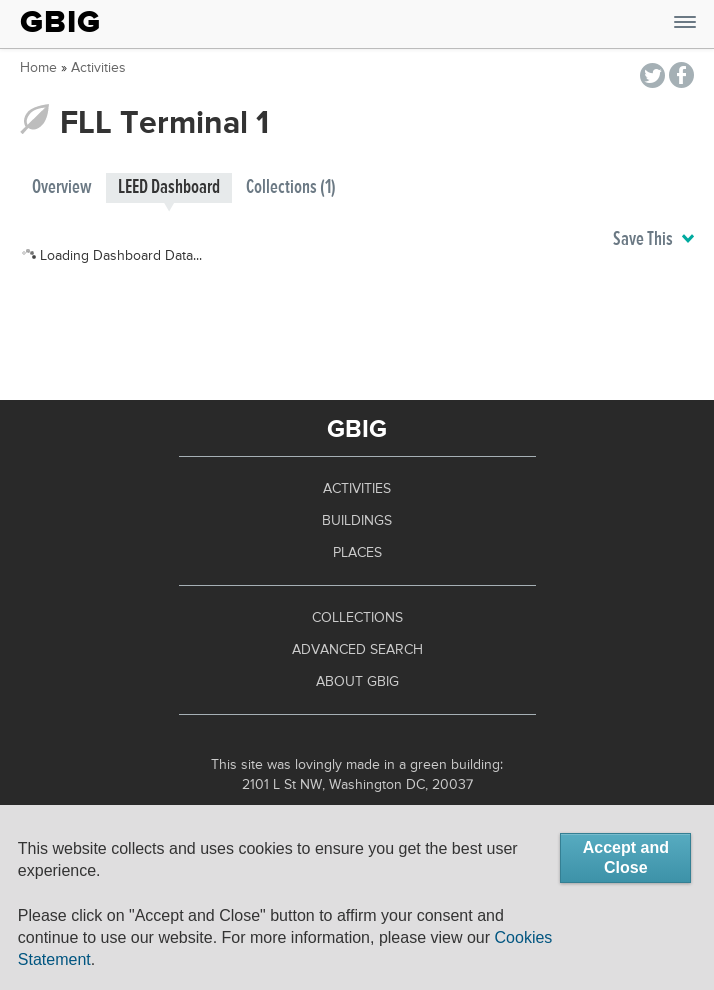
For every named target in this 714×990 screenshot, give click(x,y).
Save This (653, 240)
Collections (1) (291, 187)
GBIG (60, 22)
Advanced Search (357, 650)
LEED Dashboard (169, 187)
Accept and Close (626, 857)
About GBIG (357, 682)
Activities (98, 68)
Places (357, 553)
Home (38, 68)
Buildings (357, 521)
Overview (62, 187)
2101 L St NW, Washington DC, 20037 (357, 785)
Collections (357, 618)
